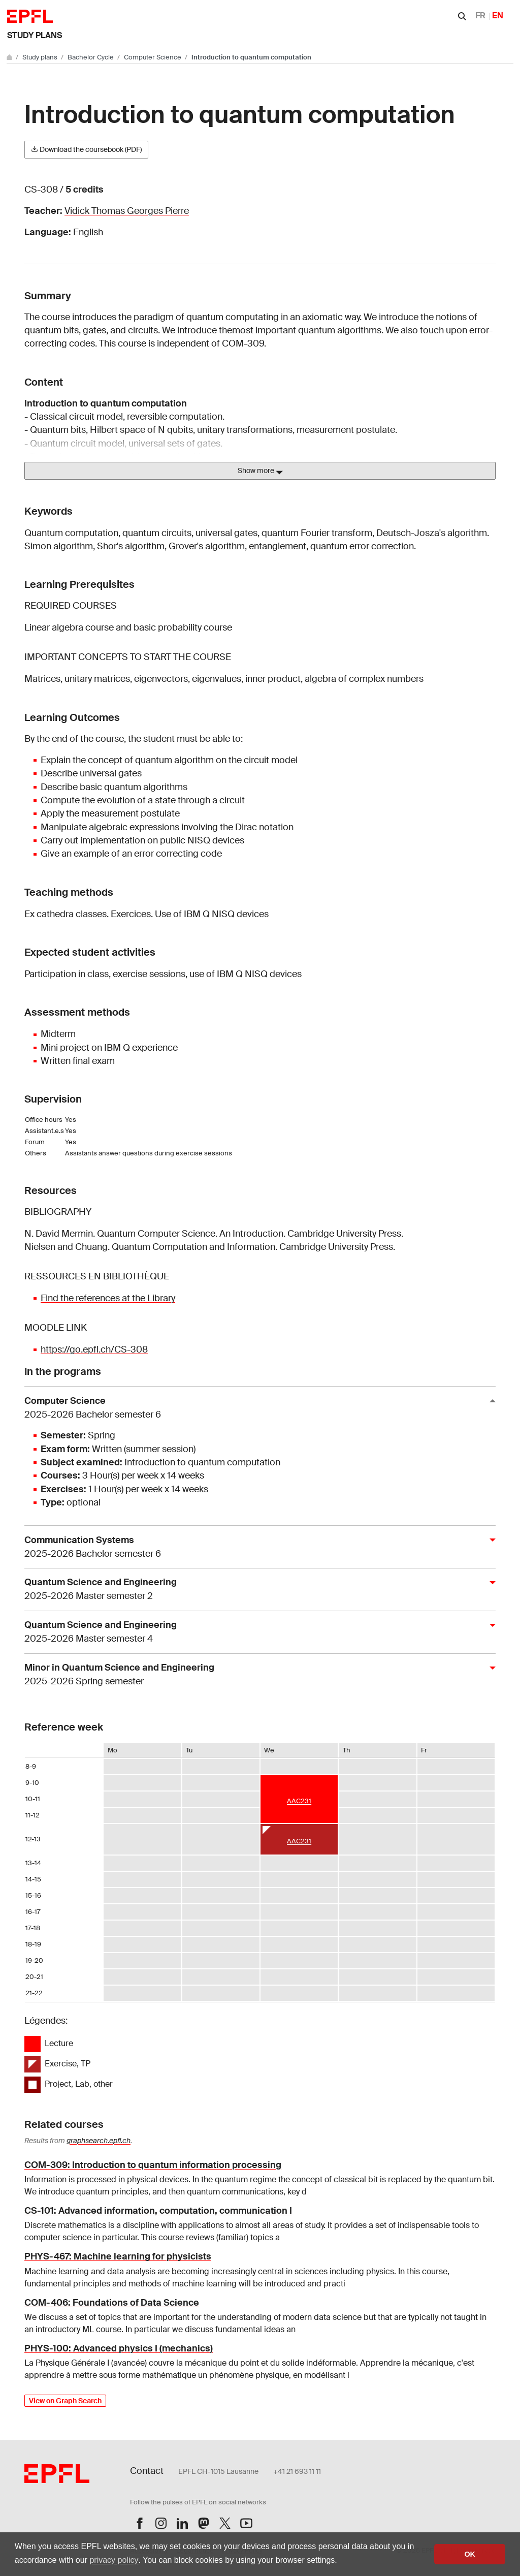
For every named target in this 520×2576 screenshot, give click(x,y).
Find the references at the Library (108, 1298)
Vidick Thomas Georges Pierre (126, 210)
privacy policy (113, 2560)
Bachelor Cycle (91, 57)
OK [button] (469, 2554)
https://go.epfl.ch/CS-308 (94, 1349)
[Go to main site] (10, 57)
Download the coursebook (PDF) (86, 149)
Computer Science (153, 57)
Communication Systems (256, 1547)
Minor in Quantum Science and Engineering (256, 1674)
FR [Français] (480, 15)
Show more (260, 471)
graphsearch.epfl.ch (99, 2140)
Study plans (34, 35)
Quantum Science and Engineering (256, 1589)
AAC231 (299, 1801)
